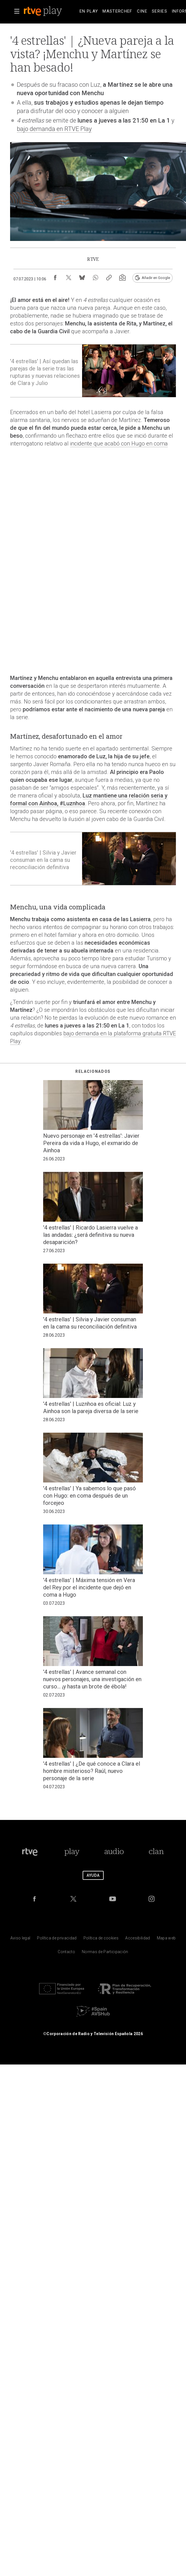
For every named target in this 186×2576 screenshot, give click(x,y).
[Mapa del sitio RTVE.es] (166, 1939)
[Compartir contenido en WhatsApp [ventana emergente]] (95, 277)
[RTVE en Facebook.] (34, 1898)
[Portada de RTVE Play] (72, 1851)
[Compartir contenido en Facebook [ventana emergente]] (55, 277)
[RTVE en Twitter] (73, 1898)
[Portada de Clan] (156, 1851)
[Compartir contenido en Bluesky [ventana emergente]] (82, 277)
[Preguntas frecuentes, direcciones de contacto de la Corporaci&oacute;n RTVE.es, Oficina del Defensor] (66, 1953)
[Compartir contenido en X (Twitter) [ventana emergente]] (68, 277)
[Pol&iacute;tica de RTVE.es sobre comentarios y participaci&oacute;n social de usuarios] (105, 1953)
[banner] (50, 11)
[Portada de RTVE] (29, 1851)
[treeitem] (89, 11)
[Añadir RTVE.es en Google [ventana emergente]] (152, 278)
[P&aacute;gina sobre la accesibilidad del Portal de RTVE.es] (137, 1939)
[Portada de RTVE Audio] (114, 1851)
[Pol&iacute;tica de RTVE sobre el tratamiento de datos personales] (56, 1939)
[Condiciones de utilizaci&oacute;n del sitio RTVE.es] (20, 1939)
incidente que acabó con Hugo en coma (119, 443)
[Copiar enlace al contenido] (109, 277)
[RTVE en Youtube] (112, 1898)
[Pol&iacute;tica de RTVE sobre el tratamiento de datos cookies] (100, 1939)
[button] (17, 11)
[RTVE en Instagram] (151, 1898)
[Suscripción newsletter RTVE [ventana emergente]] (122, 277)
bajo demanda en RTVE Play (54, 128)
